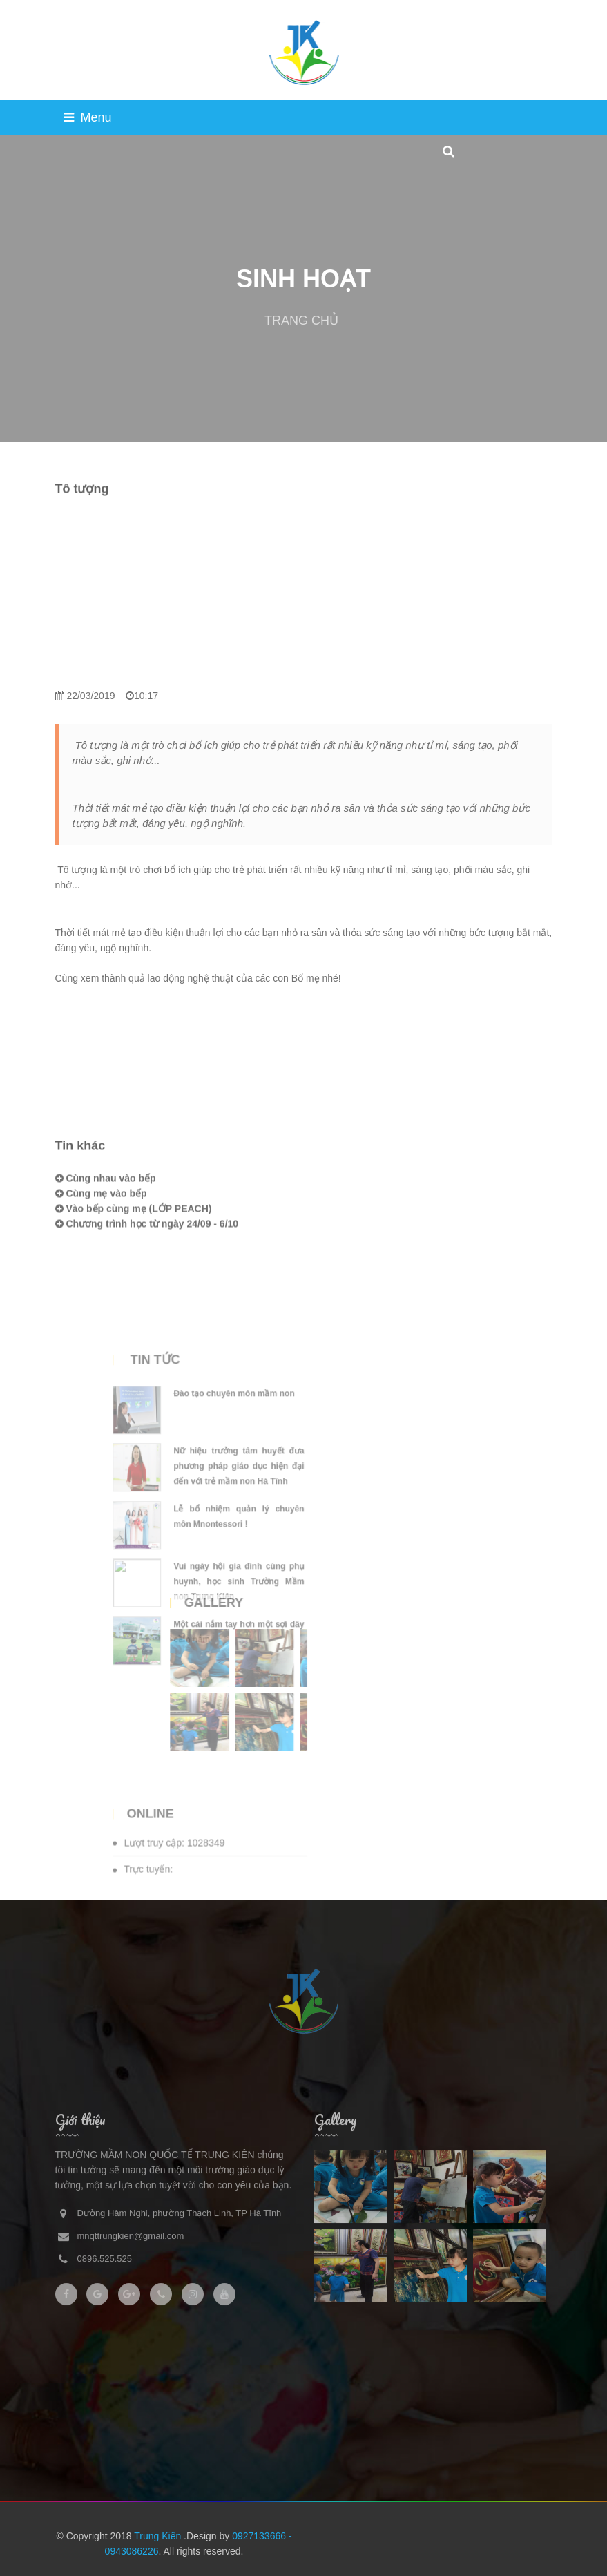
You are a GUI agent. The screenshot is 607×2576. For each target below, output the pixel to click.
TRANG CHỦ (301, 320)
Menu (88, 117)
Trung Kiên (159, 2535)
